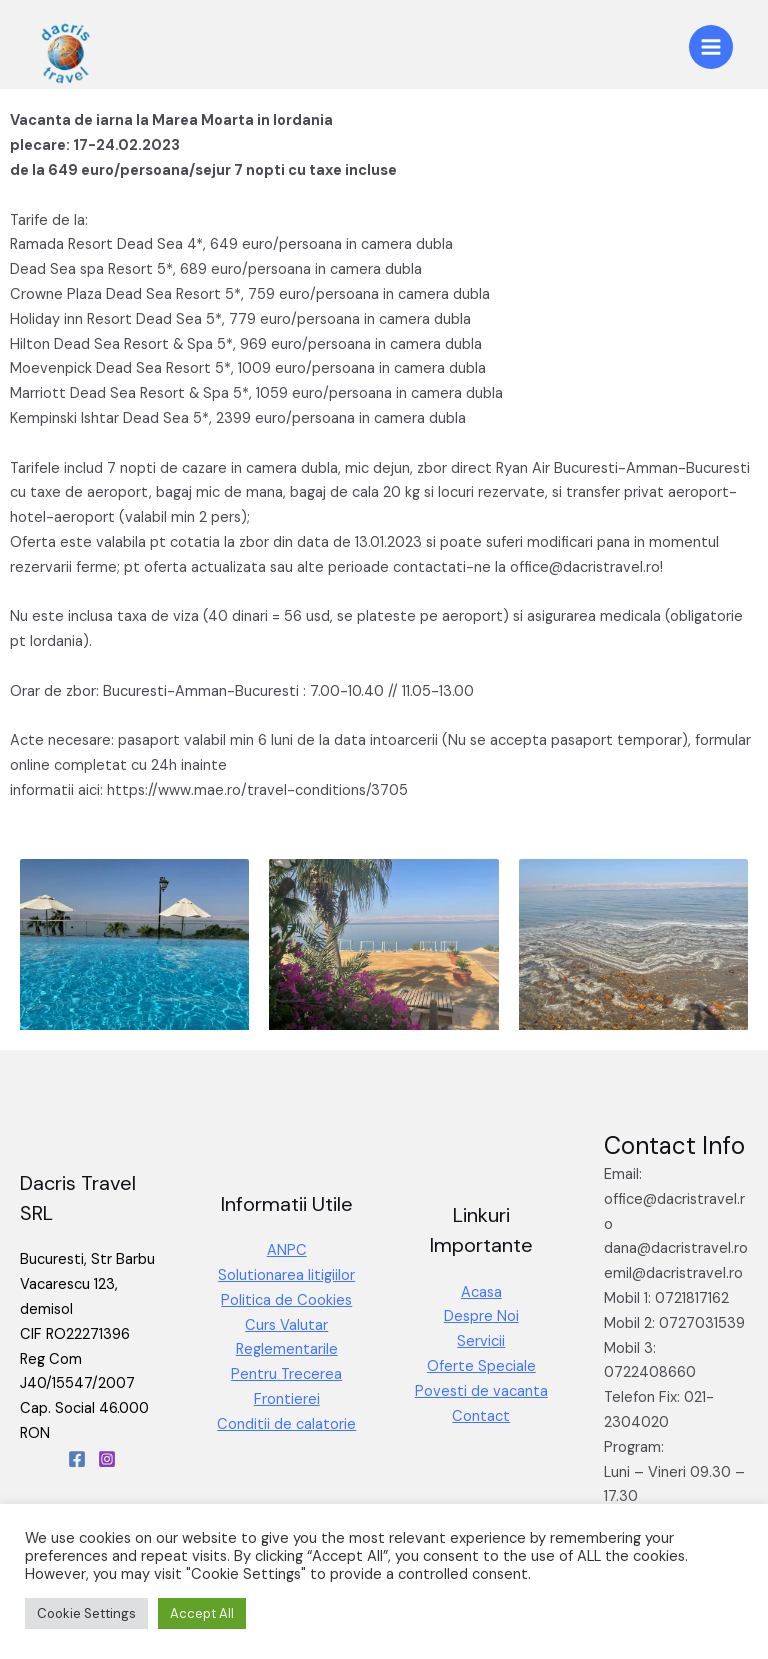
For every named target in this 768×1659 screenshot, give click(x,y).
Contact (481, 1416)
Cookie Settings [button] (86, 1613)
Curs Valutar (286, 1325)
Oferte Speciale (481, 1366)
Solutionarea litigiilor (286, 1275)
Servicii (481, 1341)
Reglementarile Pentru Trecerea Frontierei (286, 1374)
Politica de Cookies (286, 1300)
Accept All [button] (202, 1613)
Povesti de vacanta (481, 1391)
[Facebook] (77, 1459)
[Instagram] (107, 1459)
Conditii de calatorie (286, 1424)
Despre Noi (481, 1316)
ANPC (287, 1250)
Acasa (481, 1292)
